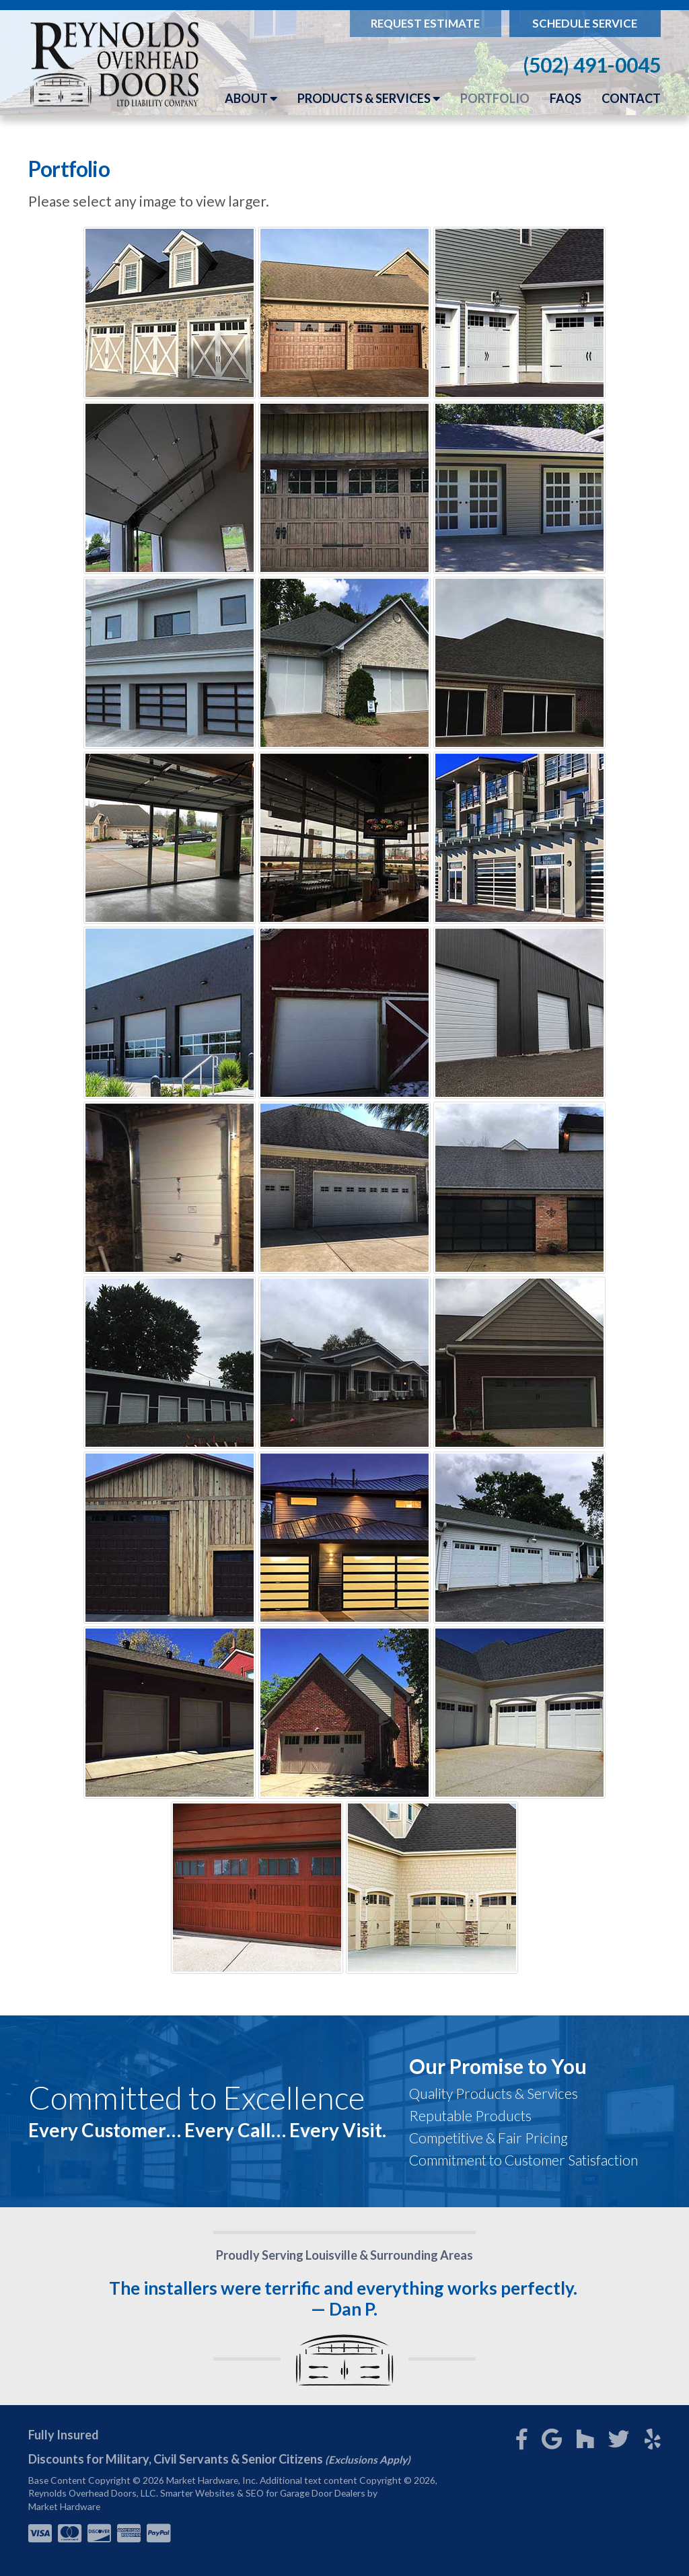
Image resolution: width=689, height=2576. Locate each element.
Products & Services (368, 98)
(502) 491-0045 (592, 65)
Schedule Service (584, 23)
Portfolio (495, 98)
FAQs (565, 98)
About (251, 98)
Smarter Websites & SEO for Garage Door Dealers (262, 2493)
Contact (631, 98)
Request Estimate (425, 23)
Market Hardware (64, 2506)
